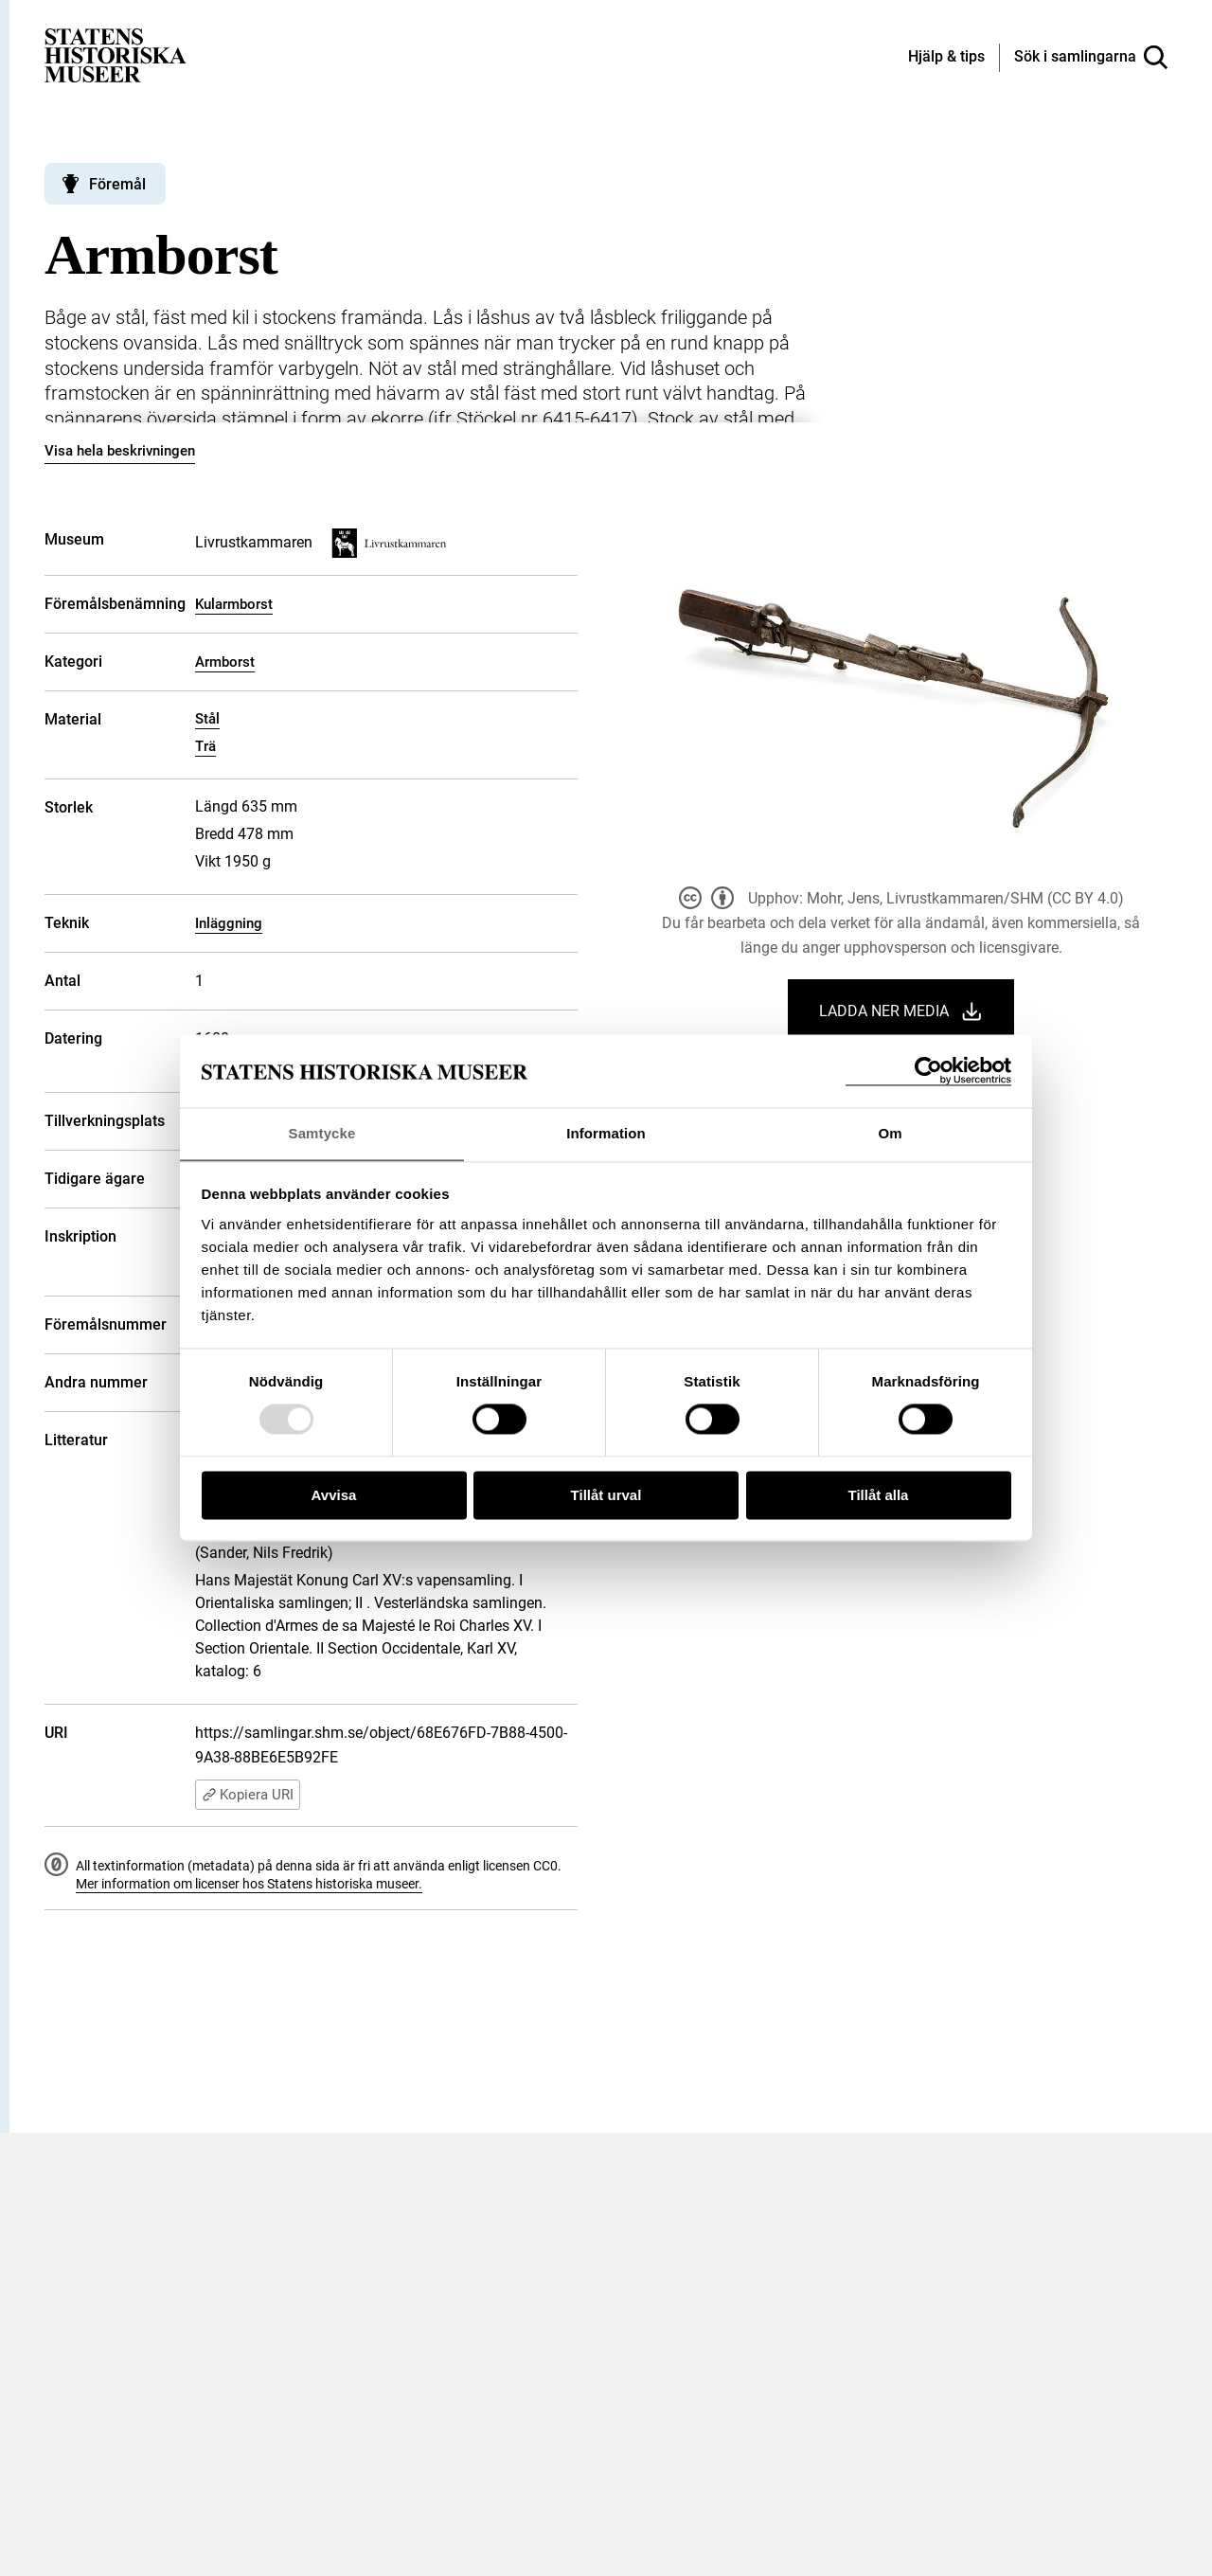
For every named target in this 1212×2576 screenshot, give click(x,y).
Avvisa (334, 1496)
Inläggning (228, 923)
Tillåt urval (606, 1496)
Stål (207, 718)
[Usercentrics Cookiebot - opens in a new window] (928, 1070)
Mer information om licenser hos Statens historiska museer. (249, 1883)
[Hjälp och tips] (946, 57)
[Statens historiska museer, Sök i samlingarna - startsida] (116, 54)
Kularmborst (234, 604)
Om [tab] (889, 1133)
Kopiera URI (248, 1794)
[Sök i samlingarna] (1090, 57)
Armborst (225, 662)
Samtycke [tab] (322, 1133)
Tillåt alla (878, 1496)
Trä (205, 746)
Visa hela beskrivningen (120, 450)
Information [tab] (606, 1133)
